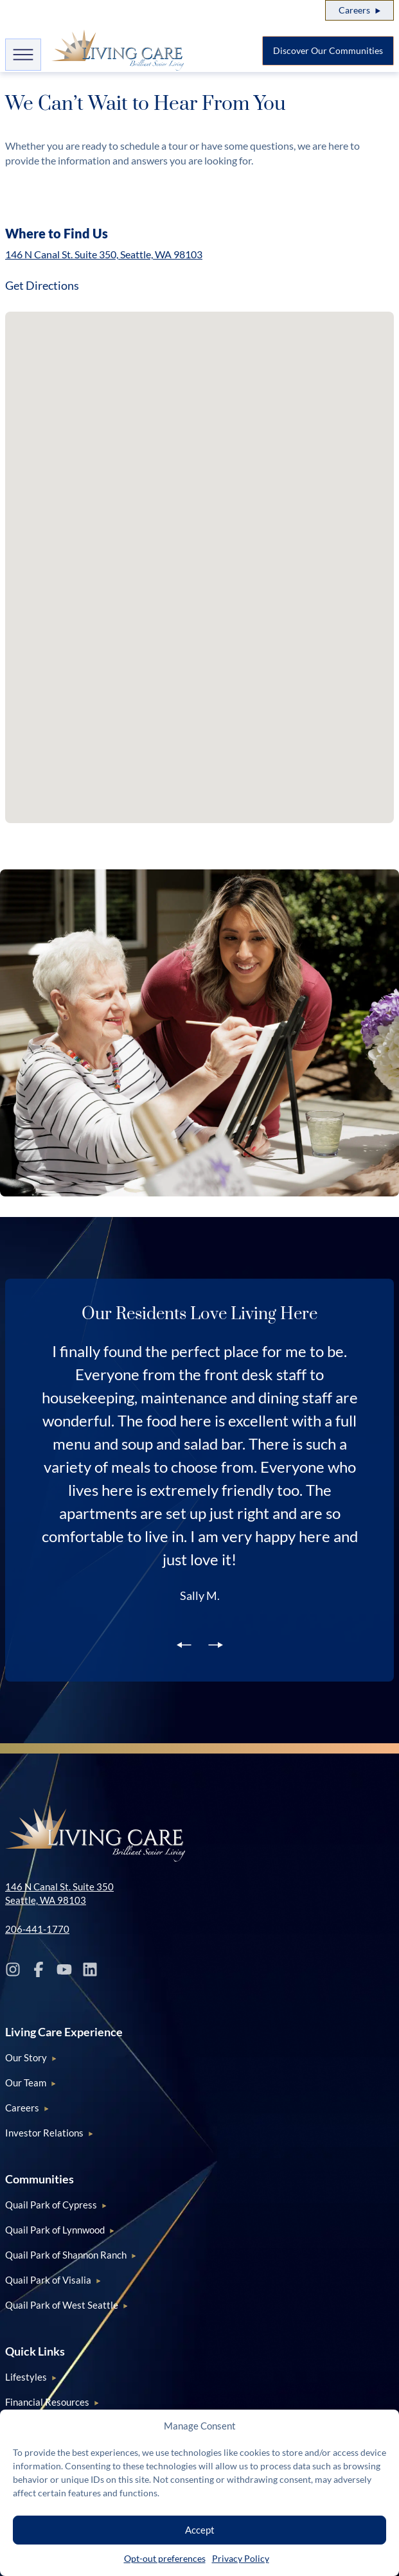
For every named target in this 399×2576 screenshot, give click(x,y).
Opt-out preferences (165, 2558)
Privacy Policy (240, 2558)
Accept (200, 2530)
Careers (354, 9)
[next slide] (215, 1643)
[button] (154, 340)
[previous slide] (184, 1643)
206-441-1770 (37, 1929)
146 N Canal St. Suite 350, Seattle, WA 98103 (103, 254)
